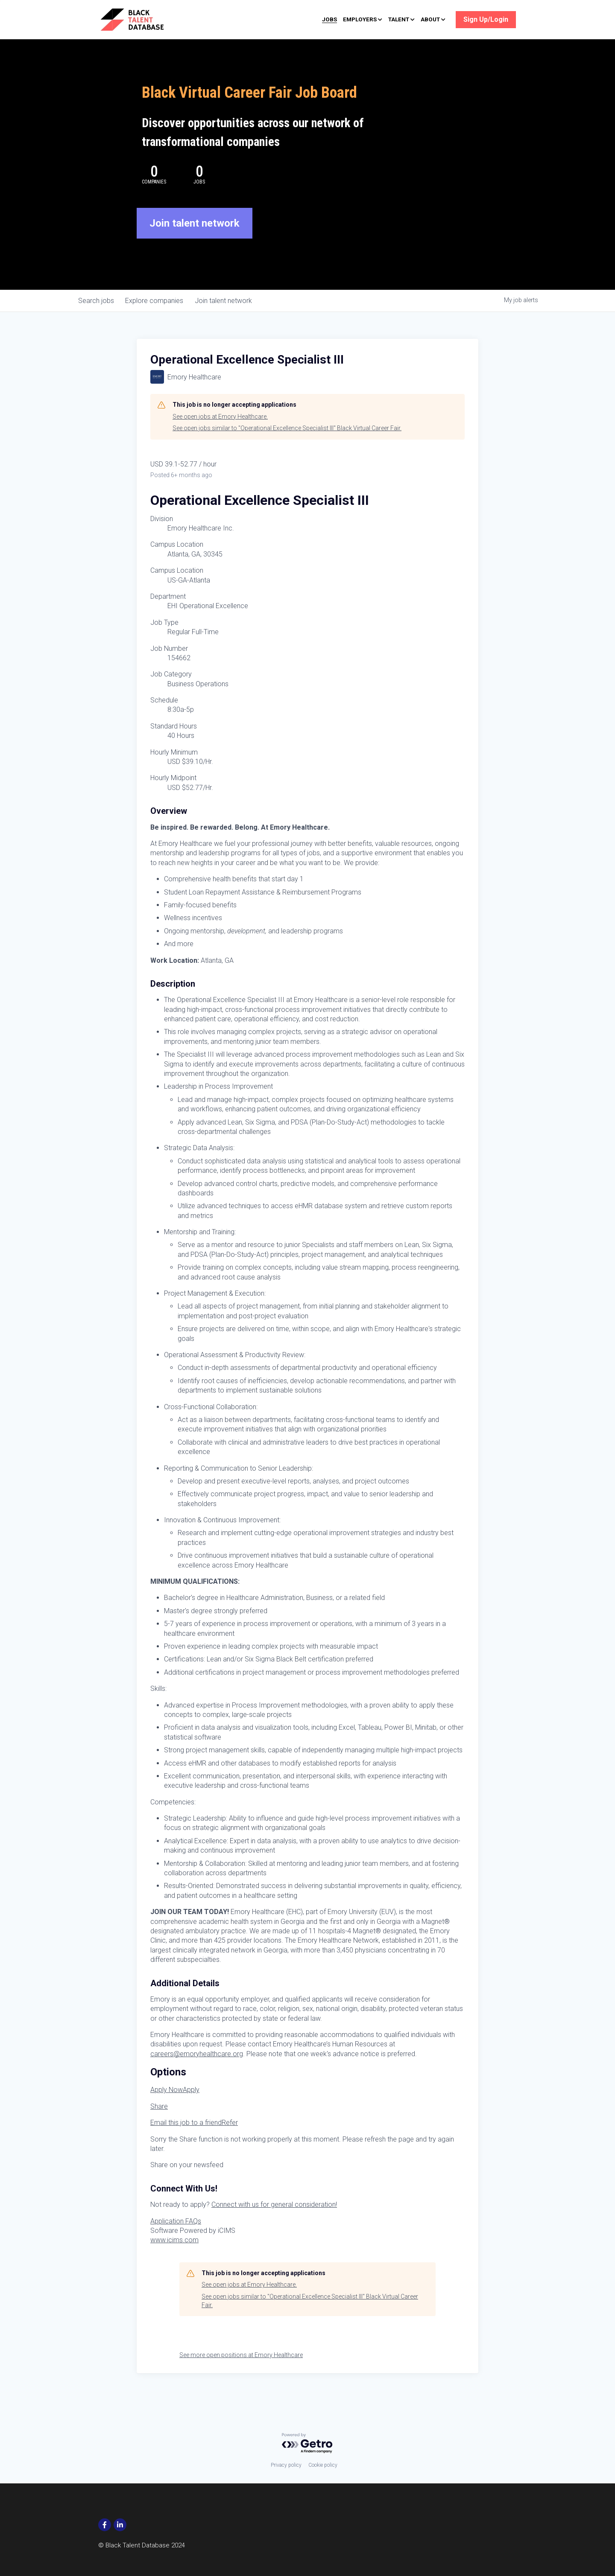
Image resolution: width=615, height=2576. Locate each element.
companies (158, 319)
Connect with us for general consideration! (274, 2223)
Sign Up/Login (485, 19)
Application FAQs (175, 2239)
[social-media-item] (104, 2524)
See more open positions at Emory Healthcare (241, 2373)
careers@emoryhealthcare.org (196, 2072)
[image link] (144, 19)
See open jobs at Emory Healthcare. (220, 434)
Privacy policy (286, 2465)
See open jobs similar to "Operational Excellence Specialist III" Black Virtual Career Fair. (287, 446)
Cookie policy (322, 2465)
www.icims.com (174, 2259)
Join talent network (194, 242)
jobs (97, 319)
